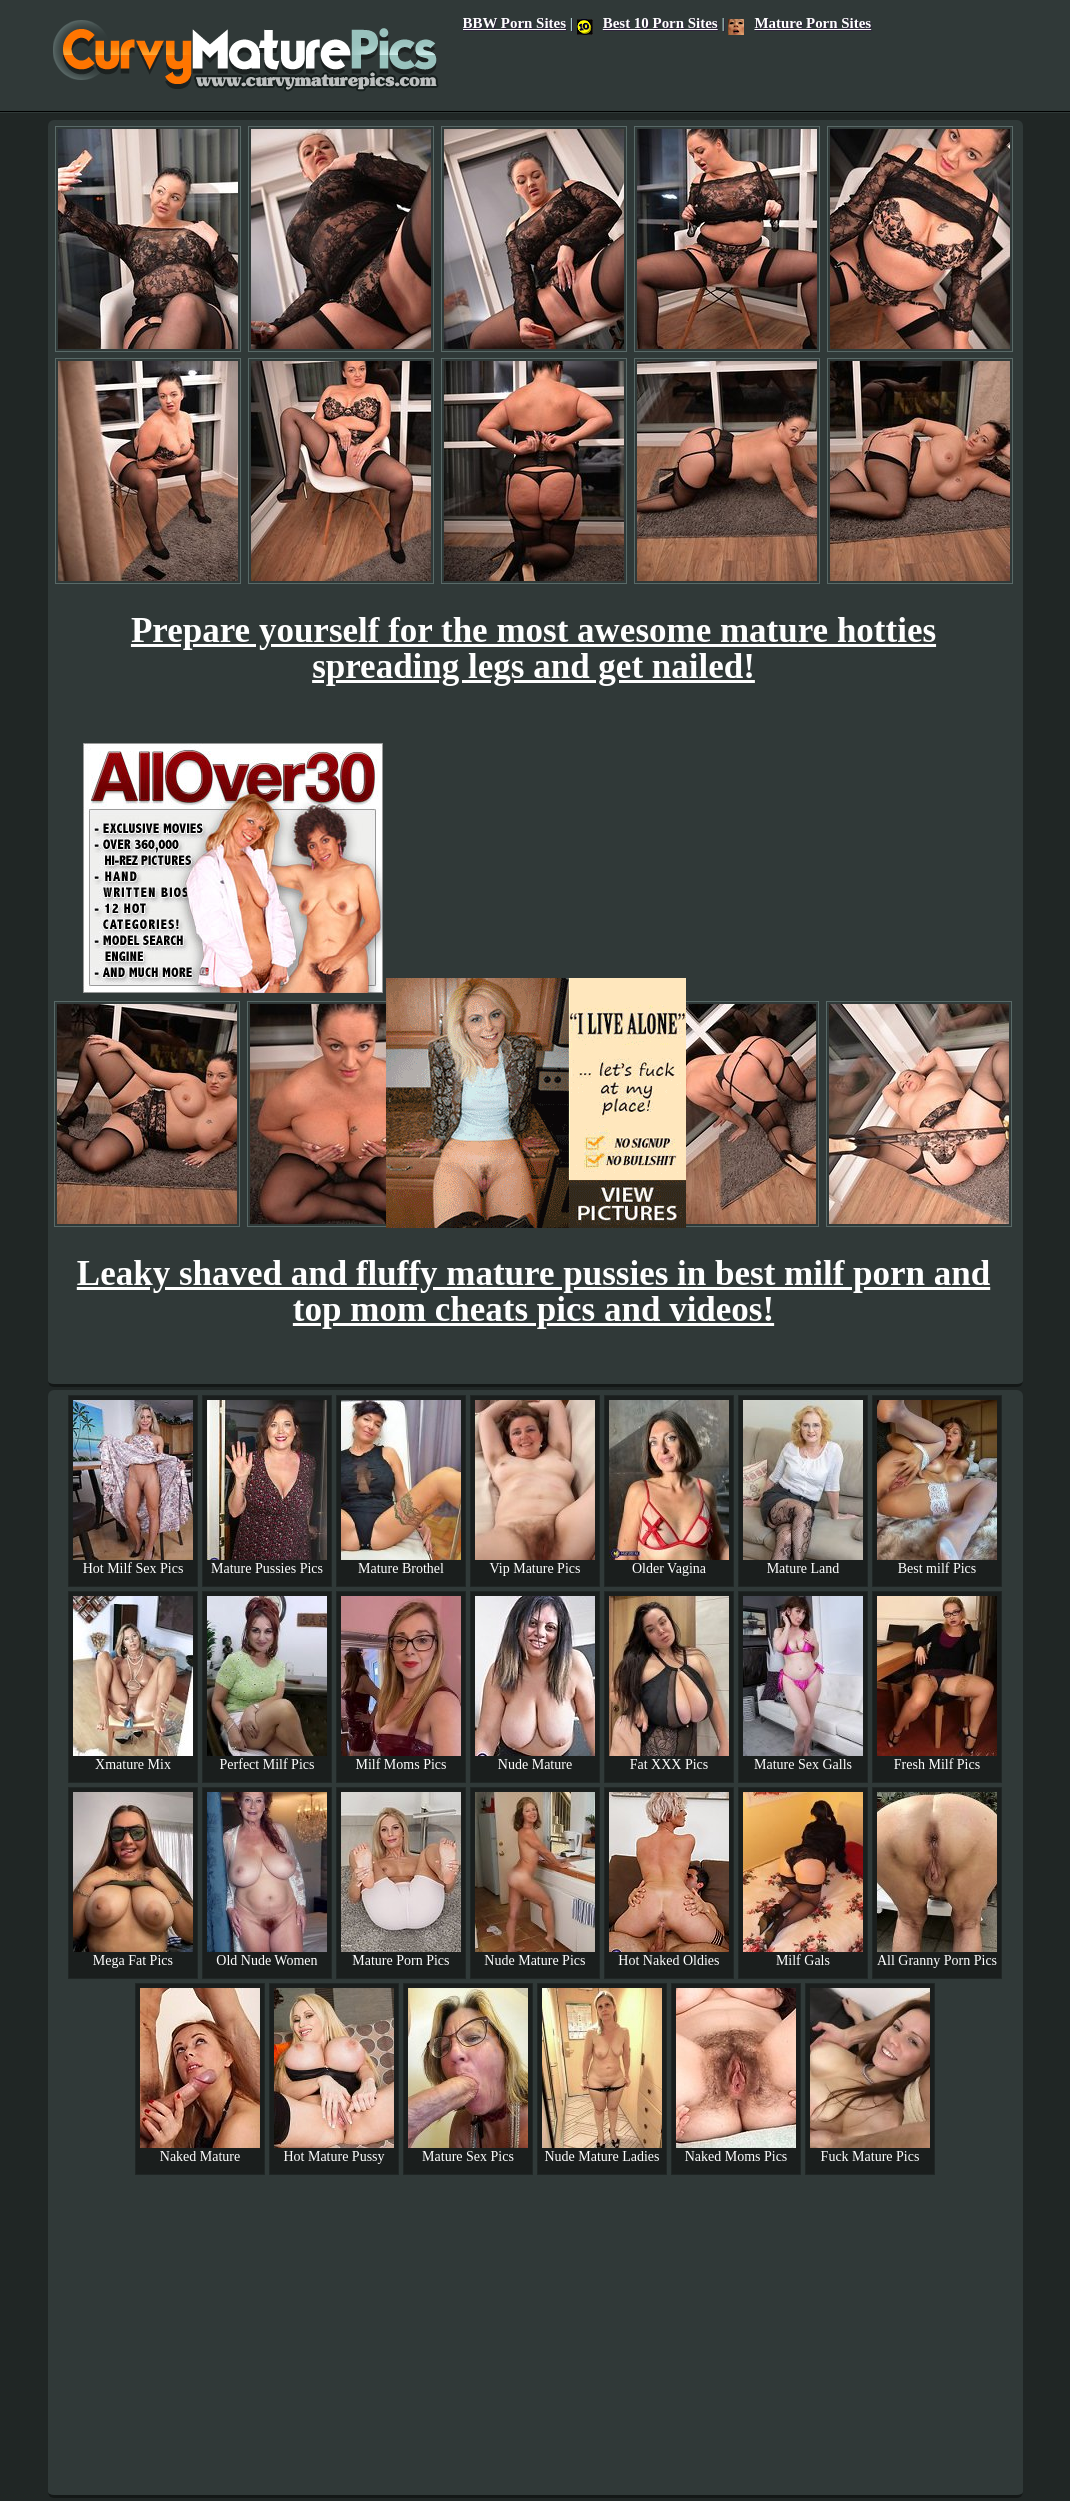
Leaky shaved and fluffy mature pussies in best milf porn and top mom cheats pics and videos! (533, 1291)
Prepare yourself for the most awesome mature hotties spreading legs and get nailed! (533, 648)
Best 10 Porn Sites (647, 23)
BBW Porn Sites (514, 23)
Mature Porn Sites (799, 23)
